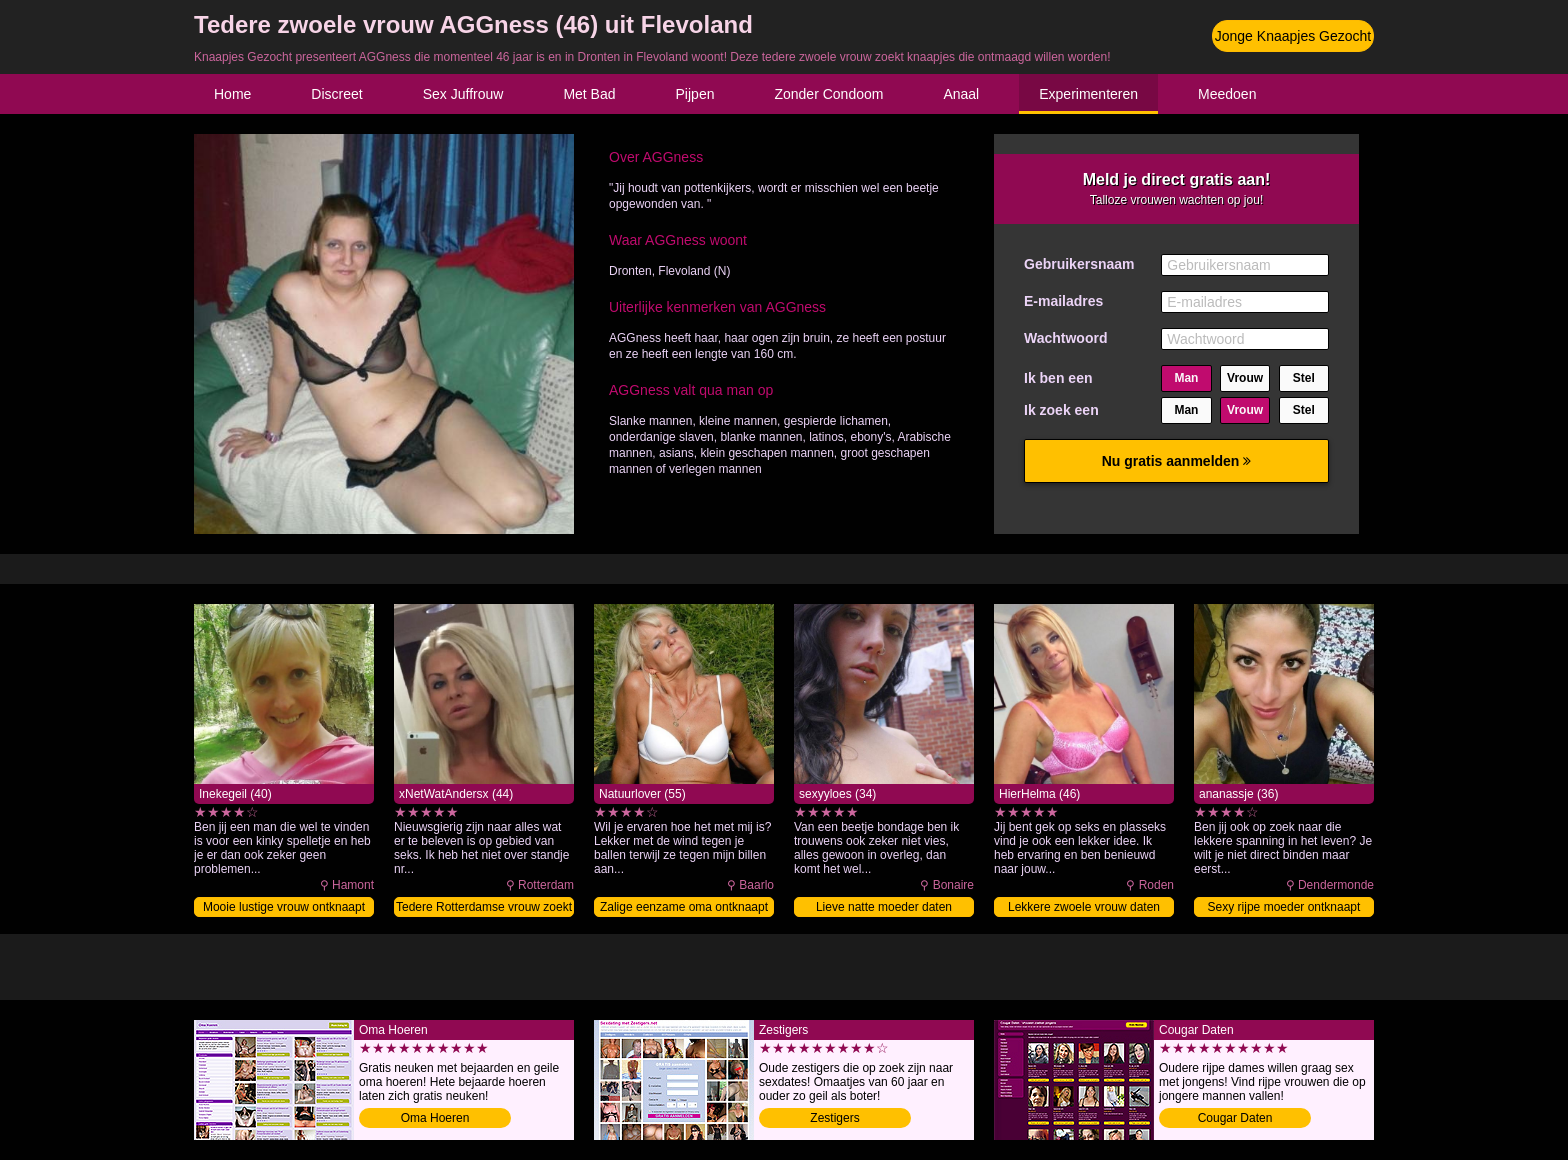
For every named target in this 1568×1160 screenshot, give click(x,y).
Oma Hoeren (435, 1118)
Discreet (336, 94)
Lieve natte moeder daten (884, 907)
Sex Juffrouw (463, 94)
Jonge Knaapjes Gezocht (1293, 36)
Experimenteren (1088, 94)
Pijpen (695, 94)
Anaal (961, 94)
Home (232, 94)
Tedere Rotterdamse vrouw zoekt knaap (484, 908)
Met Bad (589, 94)
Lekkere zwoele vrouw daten (1084, 907)
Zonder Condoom (828, 94)
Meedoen (1227, 94)
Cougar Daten (1235, 1118)
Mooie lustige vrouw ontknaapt (284, 907)
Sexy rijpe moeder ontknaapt (1284, 907)
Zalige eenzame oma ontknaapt (684, 907)
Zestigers (834, 1118)
